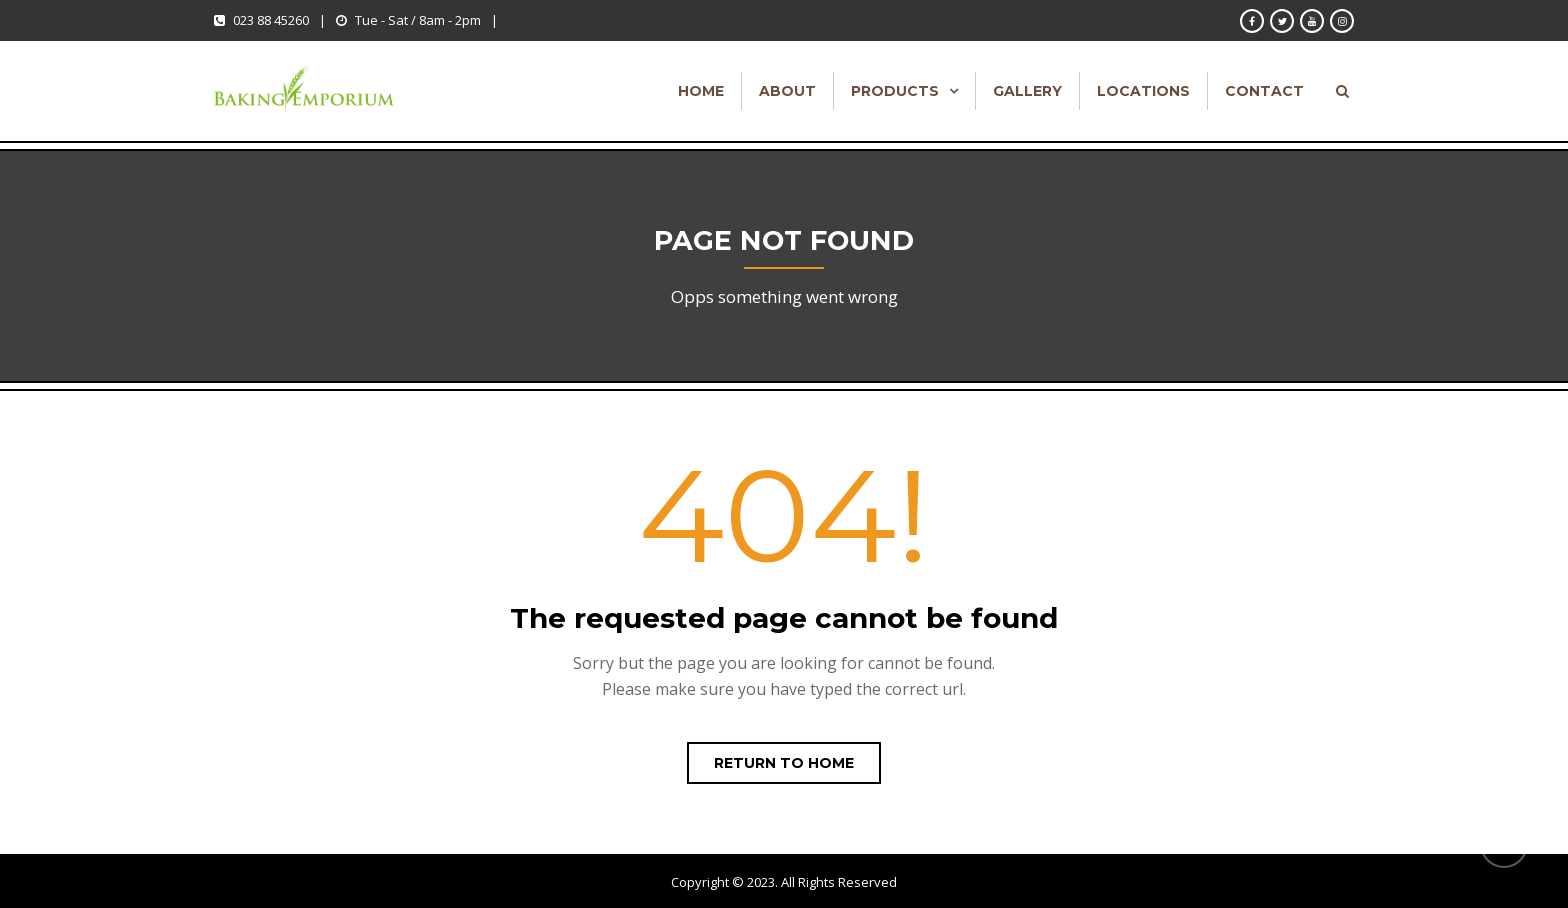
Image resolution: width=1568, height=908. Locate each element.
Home (701, 91)
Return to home (784, 763)
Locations (1143, 91)
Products (895, 91)
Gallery (1027, 91)
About (787, 91)
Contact (1264, 91)
